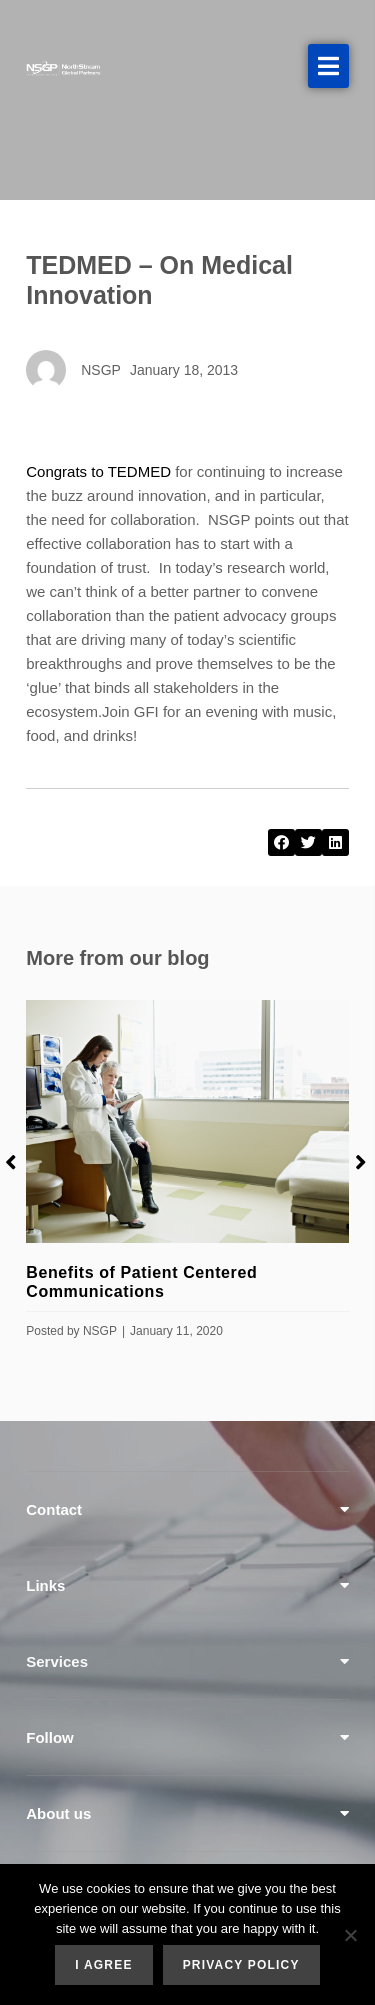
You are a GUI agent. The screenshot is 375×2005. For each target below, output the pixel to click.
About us (58, 1813)
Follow (50, 1737)
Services (57, 1661)
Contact (54, 1509)
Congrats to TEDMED (98, 471)
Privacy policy (241, 1965)
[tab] (187, 1509)
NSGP (100, 1331)
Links (45, 1585)
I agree (103, 1965)
